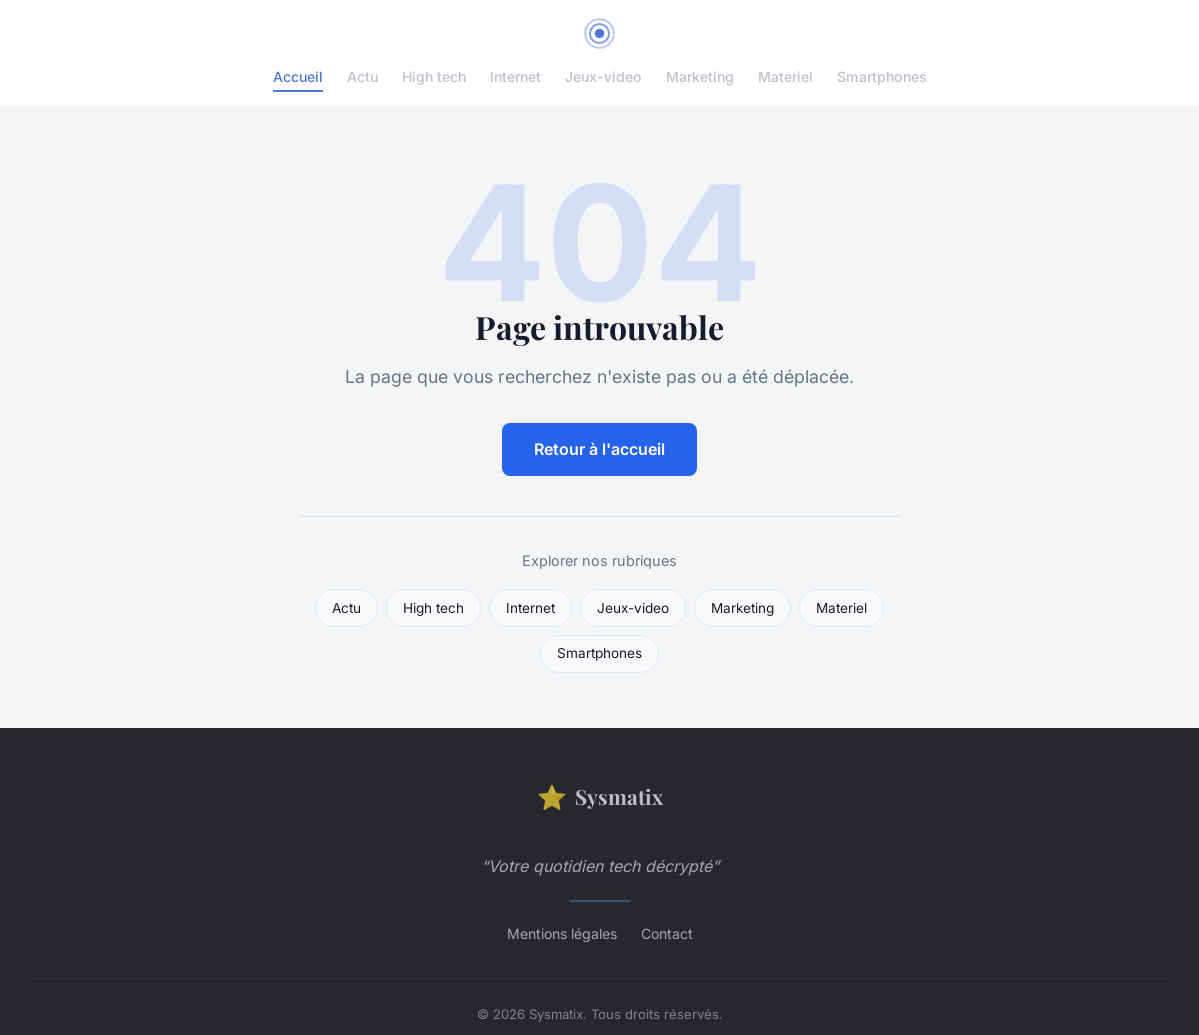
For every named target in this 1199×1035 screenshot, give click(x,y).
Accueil (298, 76)
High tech (434, 76)
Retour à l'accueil (599, 449)
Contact (667, 933)
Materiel (785, 76)
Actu (362, 76)
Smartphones (882, 76)
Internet (515, 76)
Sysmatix (600, 796)
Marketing (700, 76)
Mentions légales (562, 933)
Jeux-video (603, 76)
